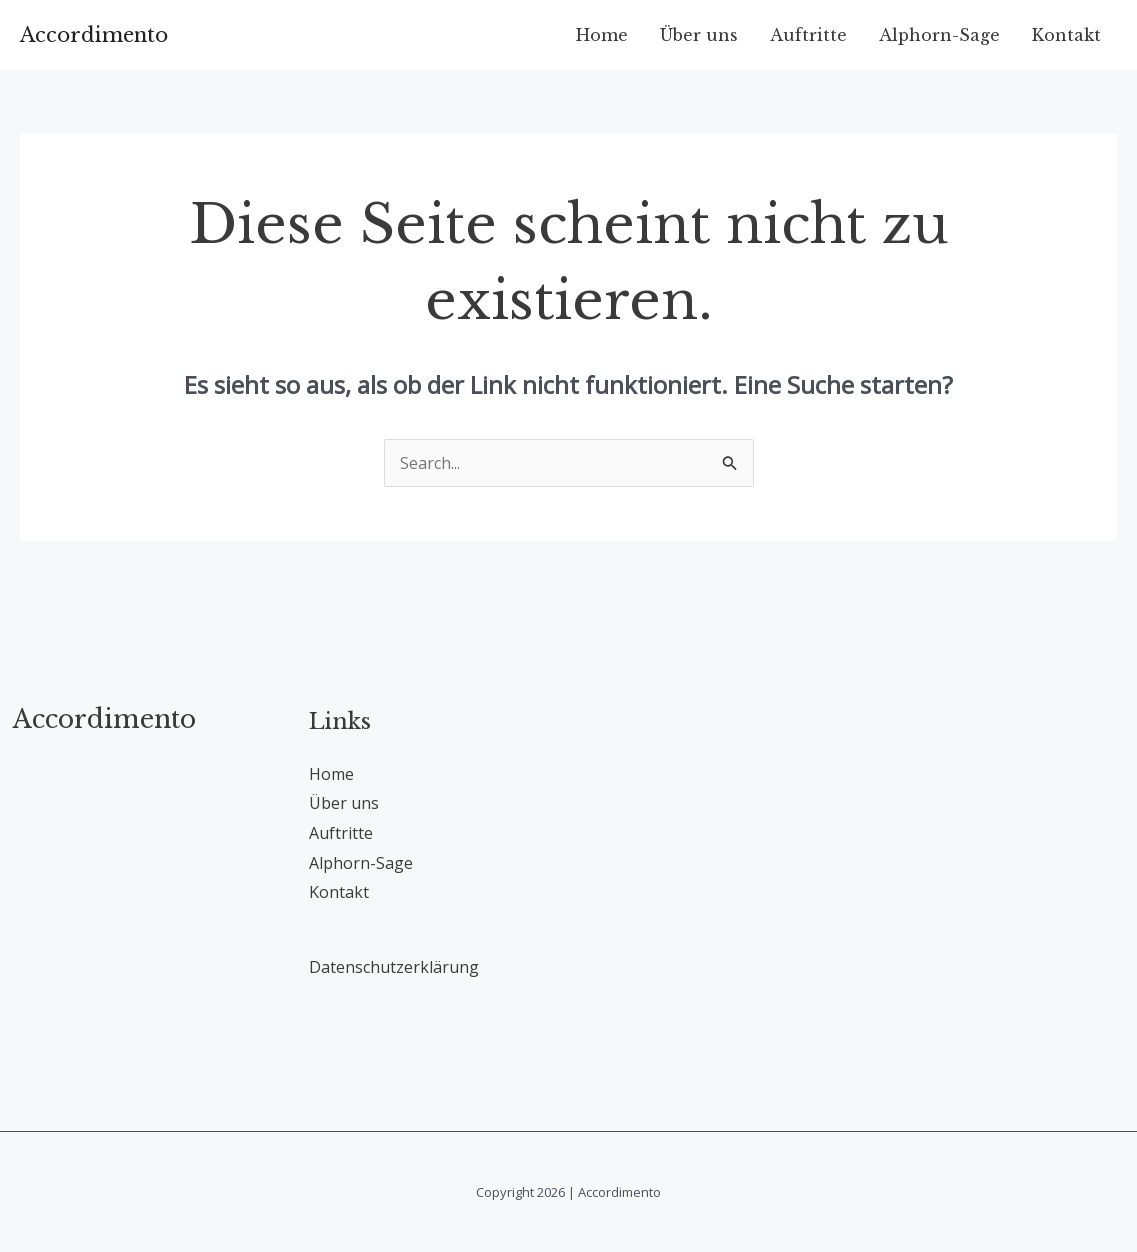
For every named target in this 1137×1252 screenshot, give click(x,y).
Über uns (699, 35)
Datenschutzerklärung (394, 967)
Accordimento (94, 35)
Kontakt (1066, 35)
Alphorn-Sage (939, 35)
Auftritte (808, 35)
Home (602, 35)
